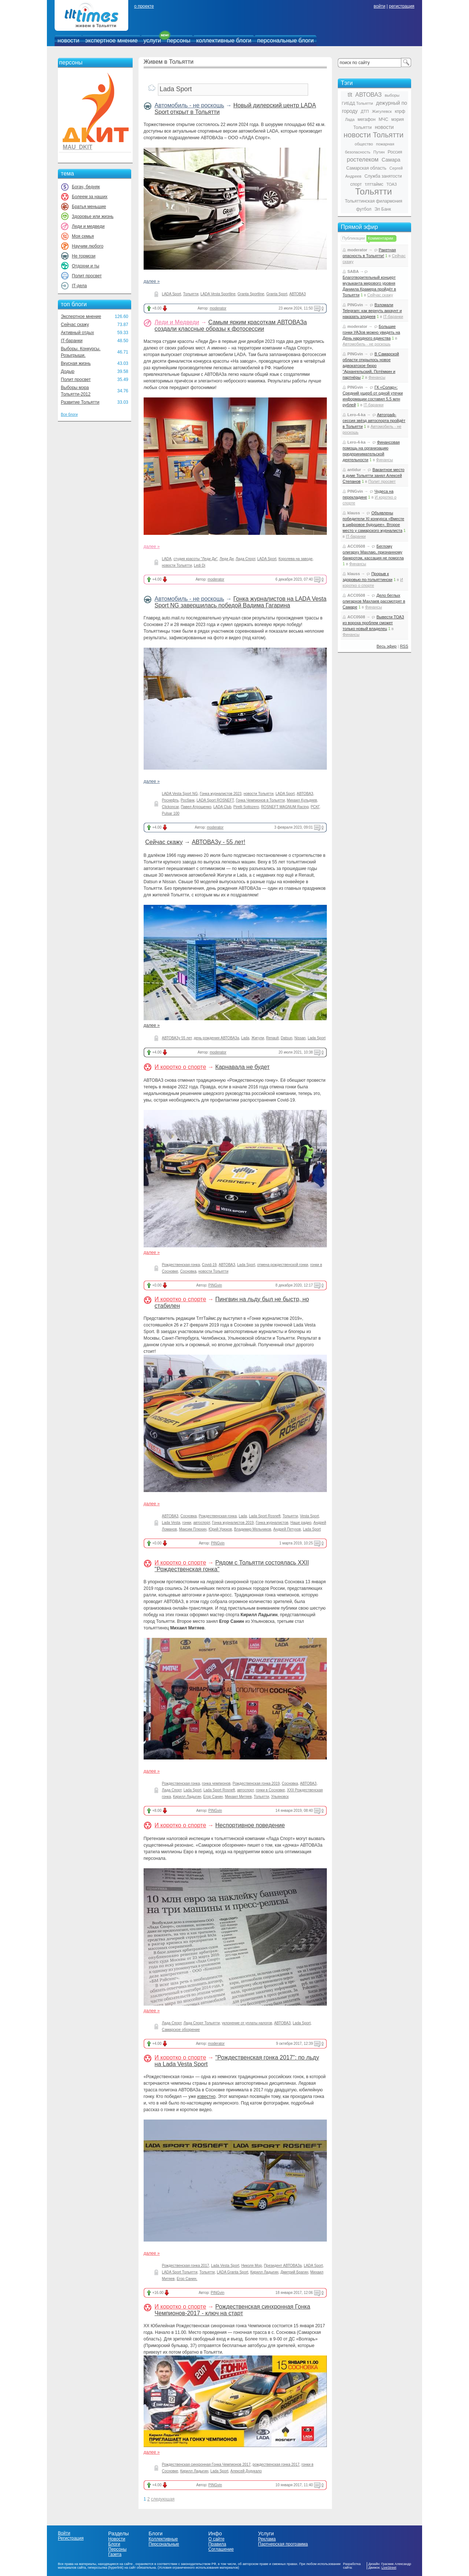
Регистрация (71, 2538)
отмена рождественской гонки (282, 1265)
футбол (364, 209)
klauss (353, 513)
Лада (350, 119)
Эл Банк (382, 209)
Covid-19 (209, 1265)
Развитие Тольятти (80, 402)
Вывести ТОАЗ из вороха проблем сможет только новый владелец (373, 623)
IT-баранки (71, 340)
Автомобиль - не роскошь (189, 105)
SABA (353, 271)
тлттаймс (374, 184)
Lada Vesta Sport (225, 2266)
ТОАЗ (392, 184)
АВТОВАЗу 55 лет (177, 1038)
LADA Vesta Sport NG (180, 794)
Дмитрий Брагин (294, 2272)
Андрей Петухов (287, 1529)
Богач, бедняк (86, 186)
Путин (379, 152)
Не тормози (83, 256)
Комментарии (380, 238)
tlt (350, 95)
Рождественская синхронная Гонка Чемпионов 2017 (206, 2464)
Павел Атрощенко (196, 807)
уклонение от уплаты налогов (247, 2023)
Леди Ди (226, 559)
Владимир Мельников (252, 1529)
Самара (390, 160)
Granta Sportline (250, 294)
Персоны (117, 2549)
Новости (116, 2539)
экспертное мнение (111, 40)
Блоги (114, 2544)
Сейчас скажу (75, 324)
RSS (404, 646)
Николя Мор (251, 2266)
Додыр (67, 371)
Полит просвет (86, 275)
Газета (114, 2554)
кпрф (400, 111)
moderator (218, 308)
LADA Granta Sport (232, 2272)
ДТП (365, 111)
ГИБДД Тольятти (357, 103)
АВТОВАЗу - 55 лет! (218, 842)
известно (206, 2096)
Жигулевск (382, 111)
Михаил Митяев (238, 1797)
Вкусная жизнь (76, 363)
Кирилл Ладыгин (187, 1797)
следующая (162, 2499)
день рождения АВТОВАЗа (216, 1038)
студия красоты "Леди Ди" (196, 559)
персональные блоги (285, 40)
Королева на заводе (295, 559)
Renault (272, 1038)
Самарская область (366, 168)
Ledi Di (199, 565)
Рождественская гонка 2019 (256, 1783)
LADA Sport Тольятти (179, 2272)
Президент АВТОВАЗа (283, 2266)
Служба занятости (383, 176)
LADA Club (222, 807)
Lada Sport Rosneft (264, 1516)
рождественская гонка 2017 (275, 2464)
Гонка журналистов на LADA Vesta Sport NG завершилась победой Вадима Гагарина (240, 602)
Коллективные (163, 2539)
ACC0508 (356, 546)
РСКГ (315, 807)
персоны (179, 40)
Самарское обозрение (181, 2030)
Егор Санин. (187, 2279)
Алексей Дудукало (246, 2471)
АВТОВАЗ (297, 294)
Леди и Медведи (177, 322)
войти (379, 6)
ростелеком (362, 159)
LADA (166, 559)
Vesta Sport (309, 1516)
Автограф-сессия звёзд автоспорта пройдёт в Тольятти (374, 420)
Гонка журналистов (272, 1523)
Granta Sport (276, 294)
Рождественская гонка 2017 (185, 2266)
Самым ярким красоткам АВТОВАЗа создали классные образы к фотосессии (231, 325)
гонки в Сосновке (270, 1790)
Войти (64, 2533)
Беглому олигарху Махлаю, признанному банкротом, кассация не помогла (373, 552)
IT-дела (79, 285)
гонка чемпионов (216, 1783)
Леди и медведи (88, 226)
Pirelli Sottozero (246, 807)
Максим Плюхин (192, 1529)
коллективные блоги (223, 40)
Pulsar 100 (171, 813)
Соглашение (220, 2549)
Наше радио (300, 1523)
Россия (395, 152)
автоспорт (201, 1523)
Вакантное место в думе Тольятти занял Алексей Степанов (374, 475)
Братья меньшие (89, 206)
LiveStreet (388, 2567)
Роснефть (170, 800)
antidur (354, 469)
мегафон (367, 119)
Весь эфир (387, 646)
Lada (245, 1038)
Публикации (353, 238)
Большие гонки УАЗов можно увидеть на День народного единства (371, 332)
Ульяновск (280, 1797)
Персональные (164, 2544)
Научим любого (87, 246)
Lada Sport (317, 1038)
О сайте (216, 2539)
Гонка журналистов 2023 (220, 794)
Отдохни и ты (85, 266)
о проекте (144, 6)
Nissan (300, 1038)
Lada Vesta (171, 1523)
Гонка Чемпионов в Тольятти (260, 800)
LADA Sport (171, 294)
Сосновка (188, 1271)
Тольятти (191, 294)
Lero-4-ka (356, 414)
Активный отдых (77, 332)
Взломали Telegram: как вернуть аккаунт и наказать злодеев (372, 311)
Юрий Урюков (220, 1529)
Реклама (267, 2539)
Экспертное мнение (81, 316)
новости (68, 40)
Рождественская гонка (181, 1265)
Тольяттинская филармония (373, 201)
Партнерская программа (283, 2544)
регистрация (401, 6)
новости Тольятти (177, 565)
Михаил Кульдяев (302, 800)
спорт (356, 184)
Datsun (286, 1038)
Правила (217, 2544)
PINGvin (215, 1285)
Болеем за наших (89, 196)
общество (364, 144)
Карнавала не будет (242, 1067)
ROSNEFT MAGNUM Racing (285, 807)
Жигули (257, 1038)
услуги (152, 40)
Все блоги (69, 414)
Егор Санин (213, 1797)
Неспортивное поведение (250, 1825)
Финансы (376, 377)
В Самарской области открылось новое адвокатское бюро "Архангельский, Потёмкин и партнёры (371, 366)
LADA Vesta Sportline (218, 294)
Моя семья (83, 236)
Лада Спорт (245, 559)
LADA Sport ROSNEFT (215, 800)
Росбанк (188, 800)
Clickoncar (170, 807)
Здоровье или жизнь (93, 216)
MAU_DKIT (77, 147)
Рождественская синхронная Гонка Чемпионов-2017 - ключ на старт (232, 2309)
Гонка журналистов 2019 (233, 1523)
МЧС (383, 119)
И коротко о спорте (180, 1067)
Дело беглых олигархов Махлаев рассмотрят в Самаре (374, 601)
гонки (186, 1523)
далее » (152, 281)
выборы (392, 95)
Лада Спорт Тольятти (202, 2023)
